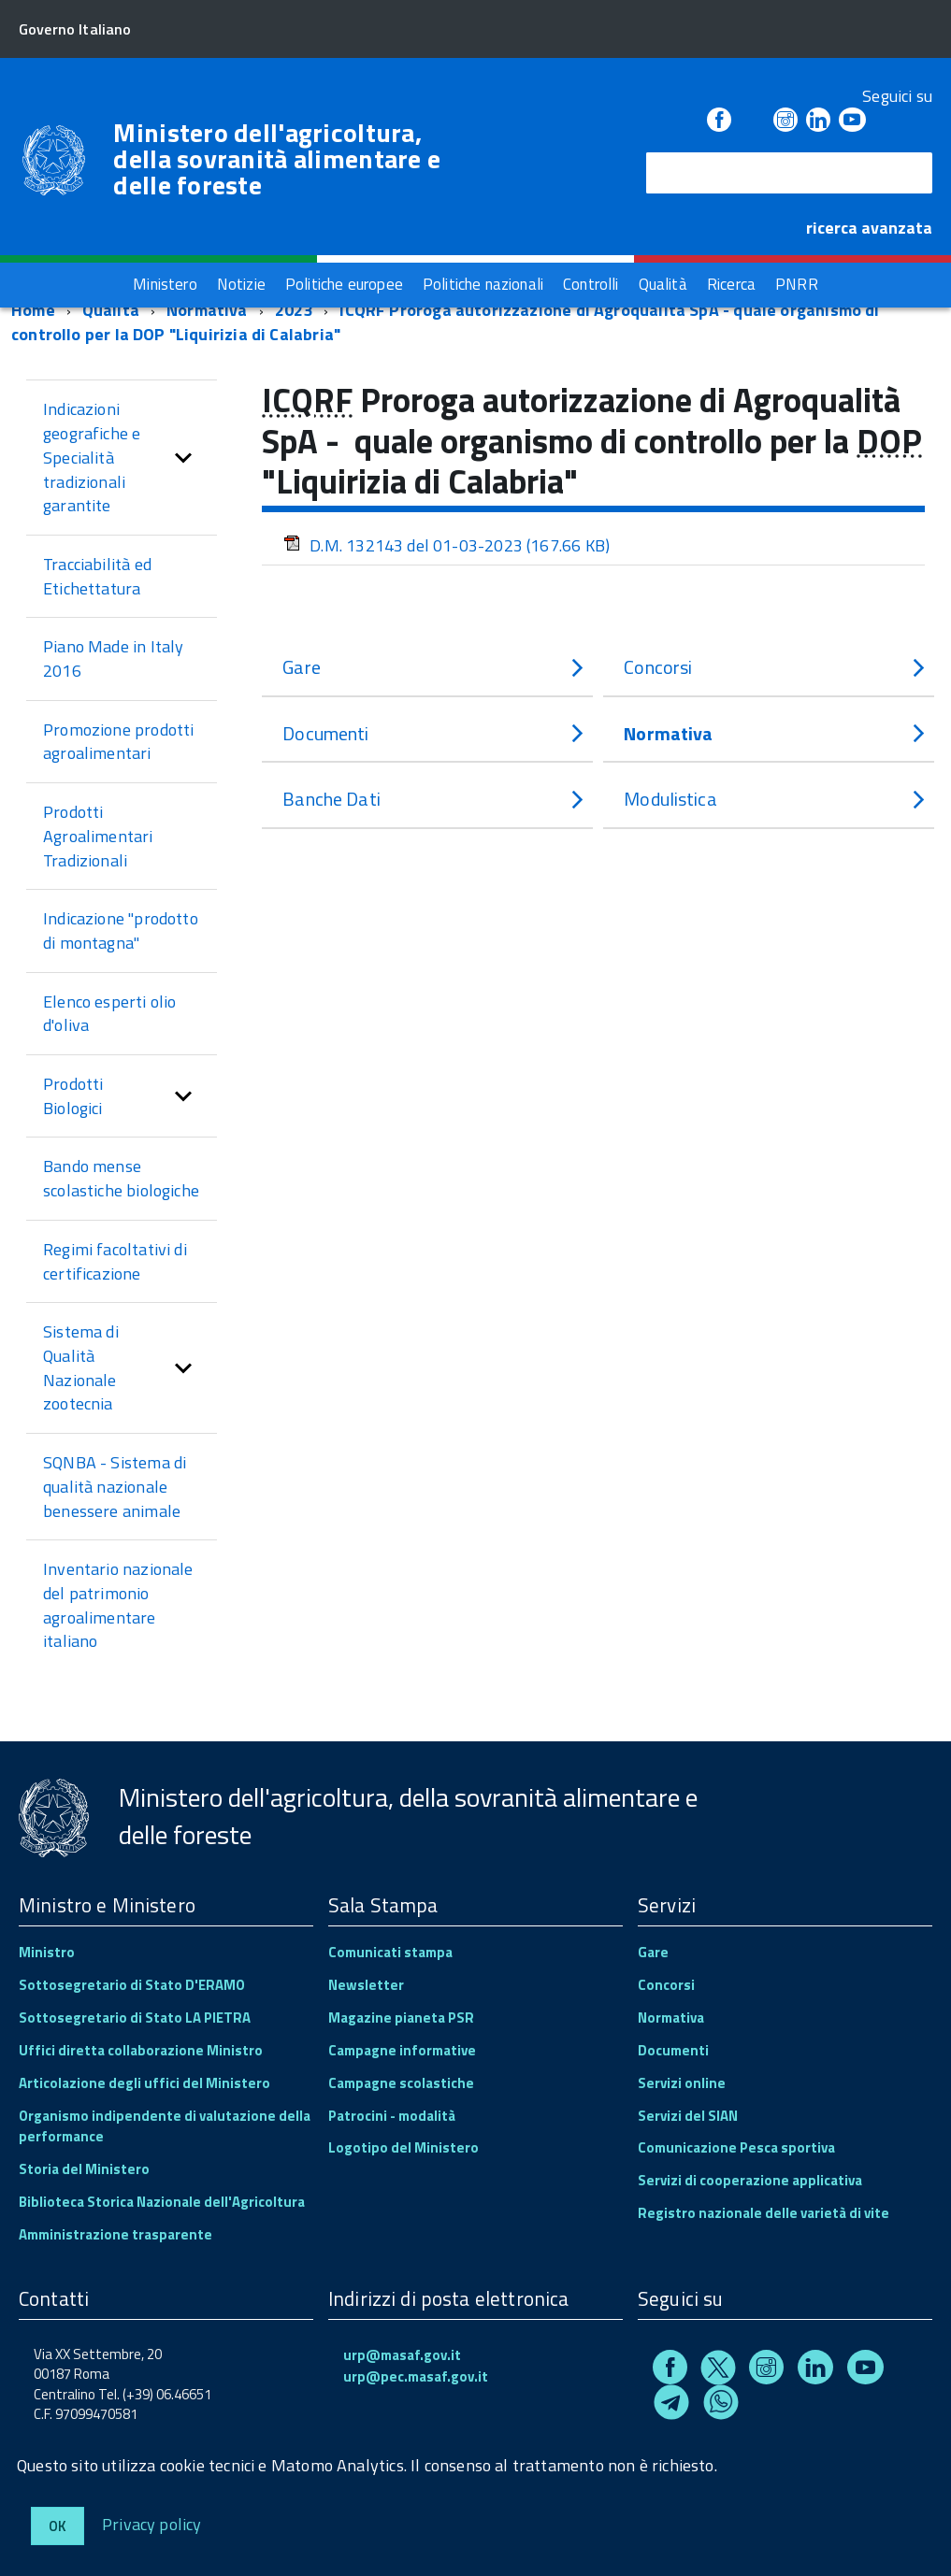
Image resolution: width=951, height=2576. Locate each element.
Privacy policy (152, 2523)
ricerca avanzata (869, 227)
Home (33, 309)
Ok (57, 2526)
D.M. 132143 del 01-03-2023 (446, 545)
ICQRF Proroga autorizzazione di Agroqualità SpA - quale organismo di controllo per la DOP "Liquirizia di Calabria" (445, 322)
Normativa (207, 309)
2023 (294, 309)
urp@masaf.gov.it (402, 2355)
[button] (183, 457)
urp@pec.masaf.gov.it (415, 2376)
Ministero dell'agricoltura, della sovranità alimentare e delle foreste (276, 159)
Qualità (110, 309)
